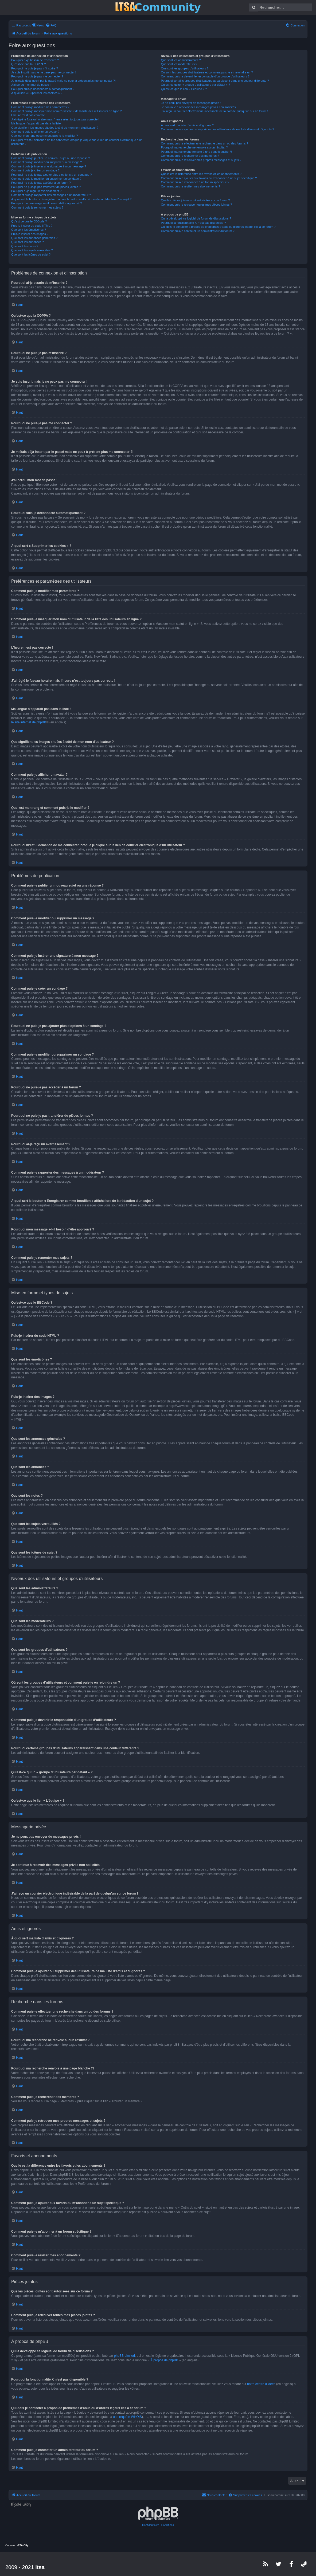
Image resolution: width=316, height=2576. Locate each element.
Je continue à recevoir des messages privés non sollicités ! (199, 107)
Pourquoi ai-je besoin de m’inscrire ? (35, 60)
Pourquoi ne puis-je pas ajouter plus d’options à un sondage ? (51, 174)
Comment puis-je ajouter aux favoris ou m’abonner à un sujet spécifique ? (209, 178)
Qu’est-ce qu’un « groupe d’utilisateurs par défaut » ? (195, 84)
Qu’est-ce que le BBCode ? (29, 221)
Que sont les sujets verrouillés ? (32, 250)
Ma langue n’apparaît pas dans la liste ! (36, 123)
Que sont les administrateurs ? (181, 60)
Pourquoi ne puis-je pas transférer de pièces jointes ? (46, 187)
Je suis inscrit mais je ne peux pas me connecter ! (43, 72)
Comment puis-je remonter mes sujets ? (37, 207)
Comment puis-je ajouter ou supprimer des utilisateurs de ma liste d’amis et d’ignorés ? (217, 129)
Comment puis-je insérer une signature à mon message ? (48, 166)
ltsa (39, 2567)
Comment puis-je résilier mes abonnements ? (190, 186)
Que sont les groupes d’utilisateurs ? (185, 68)
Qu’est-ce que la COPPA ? (28, 64)
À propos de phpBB (164, 2360)
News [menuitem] (40, 25)
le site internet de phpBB (28, 722)
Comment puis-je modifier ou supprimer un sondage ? (46, 178)
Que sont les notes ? (24, 246)
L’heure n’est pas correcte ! (28, 115)
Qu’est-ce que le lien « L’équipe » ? (184, 89)
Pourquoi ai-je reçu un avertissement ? (36, 191)
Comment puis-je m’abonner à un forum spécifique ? (195, 182)
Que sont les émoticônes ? (28, 229)
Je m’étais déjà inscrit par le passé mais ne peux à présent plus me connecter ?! (63, 80)
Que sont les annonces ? (27, 242)
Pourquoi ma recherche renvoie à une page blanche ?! (196, 151)
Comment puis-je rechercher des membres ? (190, 155)
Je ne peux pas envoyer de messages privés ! (191, 102)
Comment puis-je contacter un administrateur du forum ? (198, 231)
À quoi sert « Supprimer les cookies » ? (36, 93)
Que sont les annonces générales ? (34, 238)
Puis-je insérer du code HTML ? (31, 225)
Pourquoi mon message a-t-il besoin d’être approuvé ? (46, 203)
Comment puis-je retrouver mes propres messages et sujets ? (201, 160)
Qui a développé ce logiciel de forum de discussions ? (196, 218)
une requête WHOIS (127, 2417)
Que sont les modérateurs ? (179, 64)
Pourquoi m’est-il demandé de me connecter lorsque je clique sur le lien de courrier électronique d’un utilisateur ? (76, 142)
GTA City (23, 2545)
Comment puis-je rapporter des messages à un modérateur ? (51, 195)
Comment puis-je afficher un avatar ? (35, 131)
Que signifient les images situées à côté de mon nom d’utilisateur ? (54, 127)
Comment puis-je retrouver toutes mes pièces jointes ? (196, 204)
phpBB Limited (124, 2356)
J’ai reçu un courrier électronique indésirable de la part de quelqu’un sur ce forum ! (214, 111)
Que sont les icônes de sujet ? (30, 254)
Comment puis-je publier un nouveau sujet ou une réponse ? (50, 158)
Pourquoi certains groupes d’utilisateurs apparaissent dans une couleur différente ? (215, 80)
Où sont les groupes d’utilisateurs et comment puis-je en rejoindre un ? (207, 72)
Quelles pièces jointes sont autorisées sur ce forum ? (195, 200)
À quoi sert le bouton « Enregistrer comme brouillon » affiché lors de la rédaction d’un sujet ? (71, 199)
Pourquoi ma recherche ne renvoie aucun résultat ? (194, 147)
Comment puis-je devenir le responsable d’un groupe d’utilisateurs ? (205, 76)
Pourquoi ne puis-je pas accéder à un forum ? (41, 182)
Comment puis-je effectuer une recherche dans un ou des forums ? (204, 143)
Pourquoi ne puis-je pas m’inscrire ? (34, 68)
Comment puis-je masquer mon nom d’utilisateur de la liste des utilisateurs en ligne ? (66, 111)
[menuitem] (51, 25)
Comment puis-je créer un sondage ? (35, 170)
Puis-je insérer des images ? (29, 234)
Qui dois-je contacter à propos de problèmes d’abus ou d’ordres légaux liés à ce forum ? (218, 226)
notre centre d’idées (261, 2384)
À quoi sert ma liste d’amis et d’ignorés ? (187, 125)
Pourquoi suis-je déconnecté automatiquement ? (42, 89)
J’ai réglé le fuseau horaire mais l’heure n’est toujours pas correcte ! (55, 119)
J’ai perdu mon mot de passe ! (30, 84)
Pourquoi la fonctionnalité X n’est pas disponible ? (193, 222)
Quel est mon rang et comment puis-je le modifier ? (44, 135)
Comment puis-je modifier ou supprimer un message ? (46, 162)
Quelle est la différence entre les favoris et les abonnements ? (201, 173)
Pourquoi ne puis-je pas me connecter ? (37, 76)
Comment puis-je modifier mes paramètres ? (40, 107)
